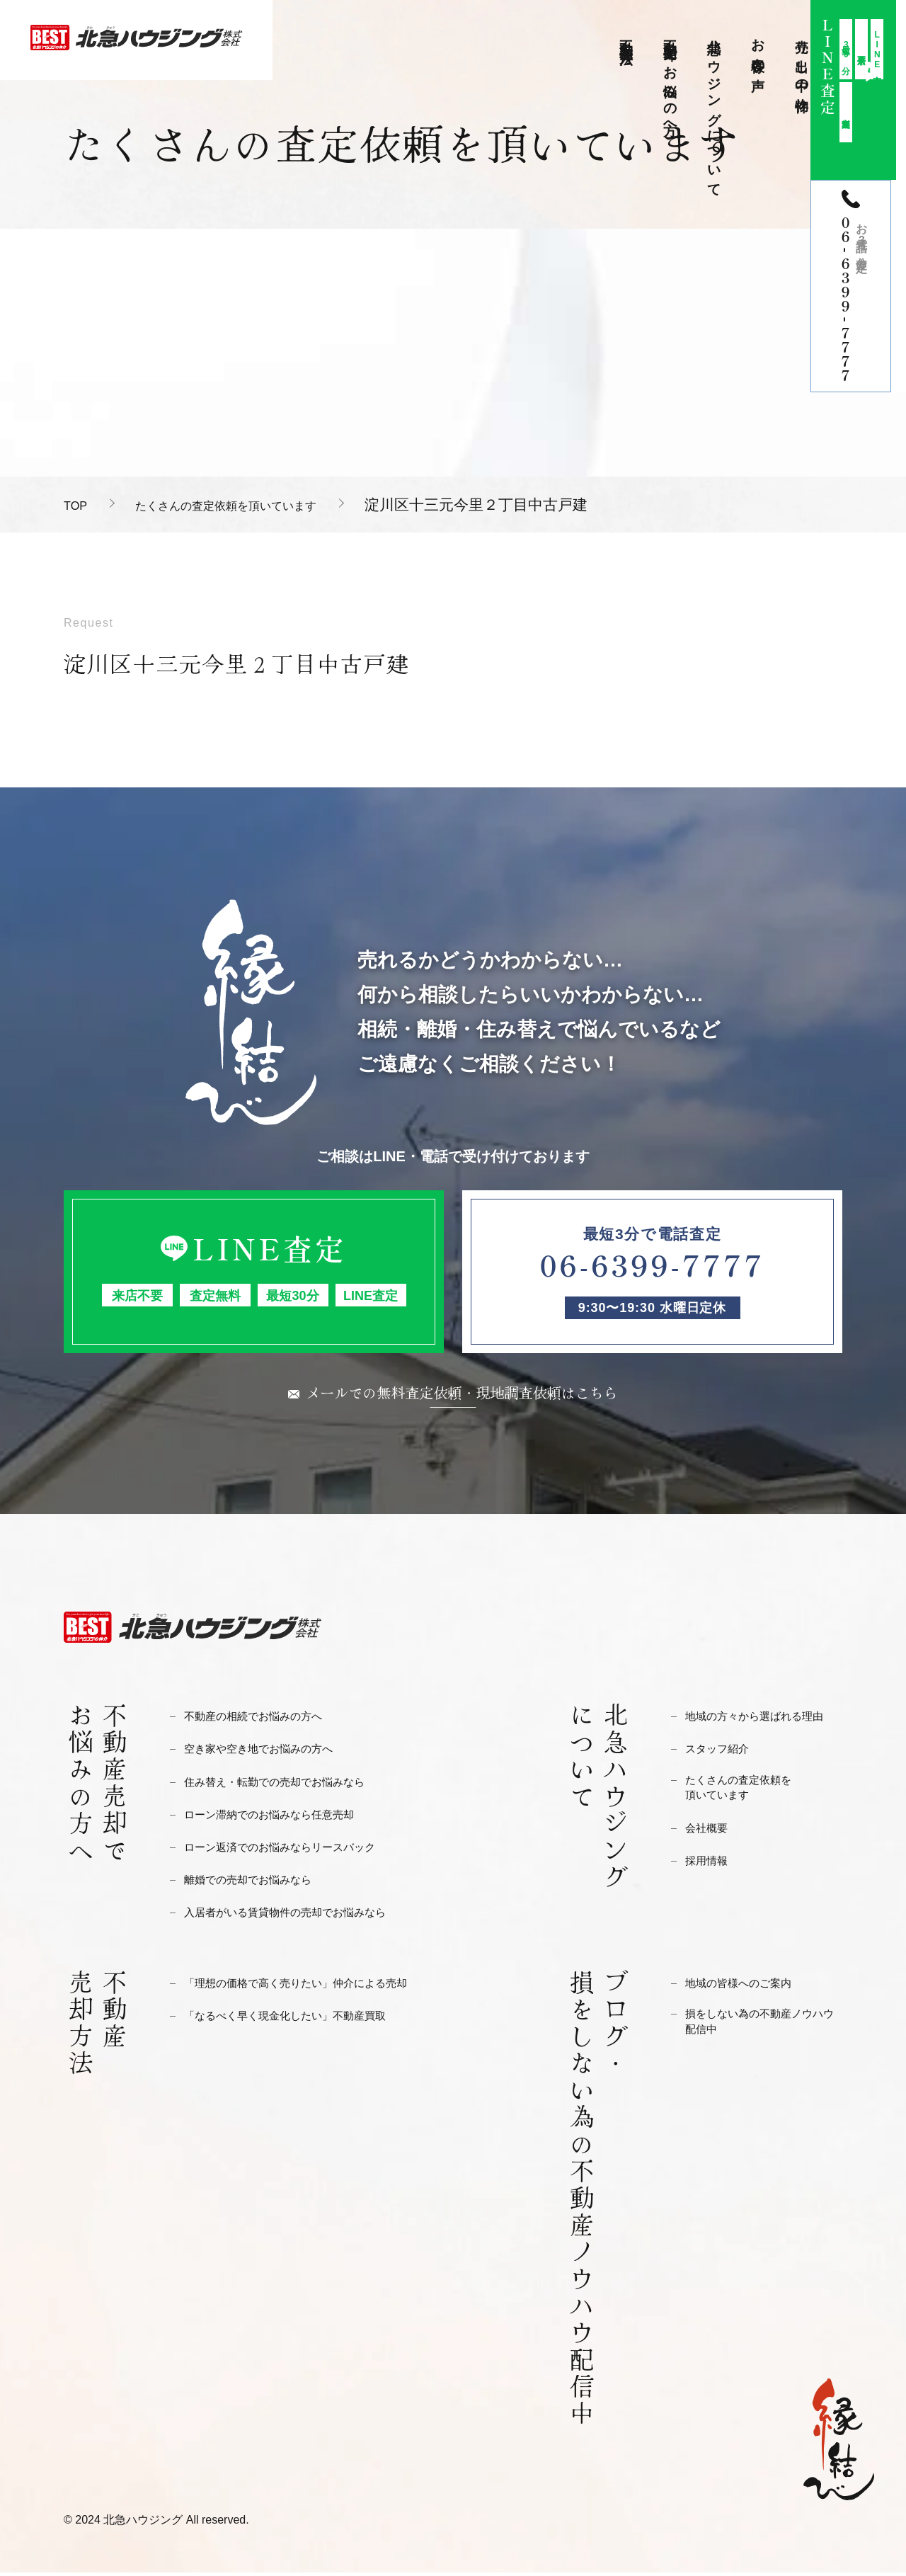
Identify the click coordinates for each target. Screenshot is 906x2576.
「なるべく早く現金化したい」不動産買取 (298, 2019)
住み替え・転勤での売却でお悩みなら (286, 1785)
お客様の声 (758, 49)
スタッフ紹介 (721, 1752)
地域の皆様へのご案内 (745, 1986)
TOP (79, 504)
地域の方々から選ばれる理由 (763, 1719)
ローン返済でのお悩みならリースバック (292, 1850)
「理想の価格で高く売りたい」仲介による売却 (310, 1986)
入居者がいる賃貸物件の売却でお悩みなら (298, 1915)
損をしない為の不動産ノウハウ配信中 (763, 2028)
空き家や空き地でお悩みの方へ (268, 1752)
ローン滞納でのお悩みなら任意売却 (280, 1818)
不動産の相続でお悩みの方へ (262, 1719)
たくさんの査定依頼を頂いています (265, 504)
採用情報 (709, 1868)
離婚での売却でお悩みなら (256, 1883)
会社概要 (709, 1835)
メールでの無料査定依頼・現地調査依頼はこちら (462, 1394)
